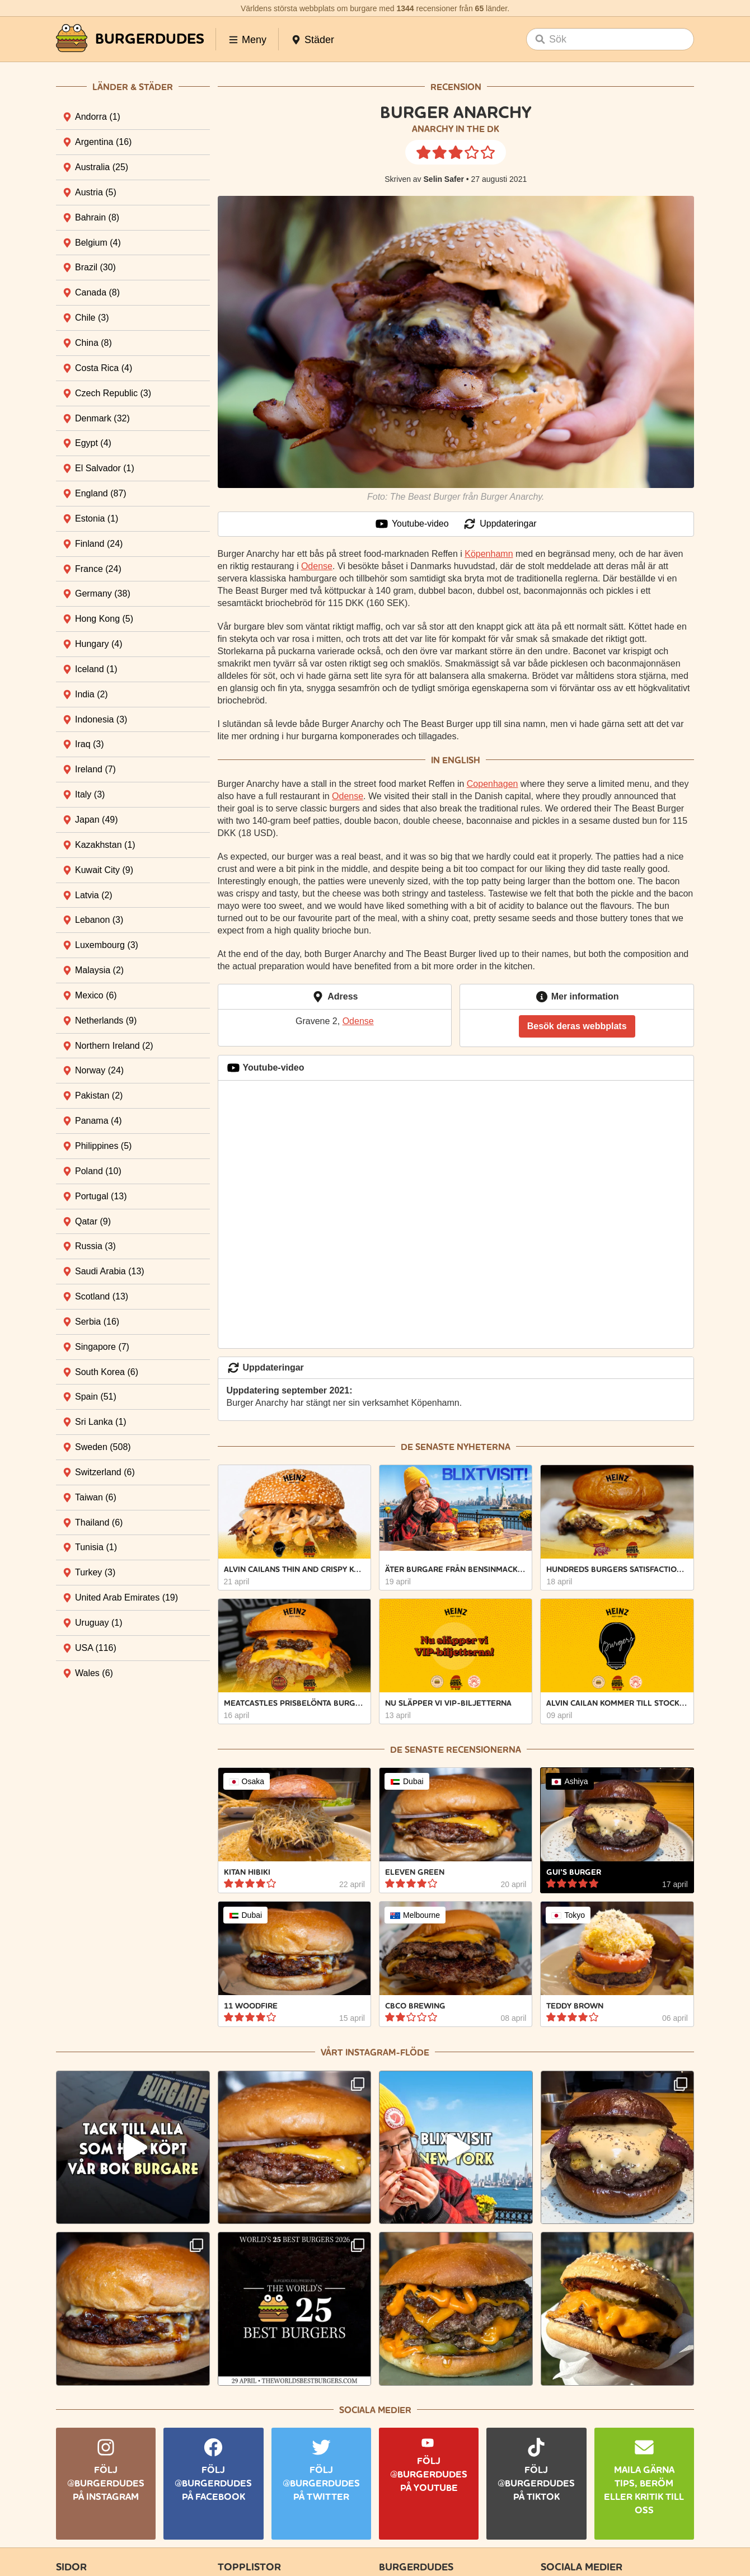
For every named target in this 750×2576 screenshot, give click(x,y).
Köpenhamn (489, 554)
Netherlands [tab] (106, 1020)
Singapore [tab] (102, 1347)
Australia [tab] (101, 167)
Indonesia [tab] (101, 719)
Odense (316, 566)
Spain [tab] (95, 1396)
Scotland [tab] (101, 1296)
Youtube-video (412, 524)
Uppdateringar (499, 524)
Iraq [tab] (89, 744)
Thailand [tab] (99, 1522)
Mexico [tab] (96, 995)
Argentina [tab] (103, 142)
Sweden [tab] (103, 1447)
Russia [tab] (95, 1246)
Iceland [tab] (96, 669)
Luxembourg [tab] (106, 945)
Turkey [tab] (95, 1572)
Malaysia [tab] (99, 970)
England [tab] (100, 493)
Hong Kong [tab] (104, 618)
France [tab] (98, 569)
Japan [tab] (96, 819)
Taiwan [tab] (95, 1497)
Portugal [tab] (101, 1196)
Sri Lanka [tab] (100, 1422)
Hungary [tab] (98, 644)
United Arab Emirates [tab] (126, 1597)
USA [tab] (95, 1648)
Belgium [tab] (98, 242)
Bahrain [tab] (97, 217)
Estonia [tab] (96, 518)
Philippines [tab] (103, 1146)
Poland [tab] (98, 1171)
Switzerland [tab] (105, 1472)
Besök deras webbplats (577, 1026)
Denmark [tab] (102, 418)
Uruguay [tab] (98, 1622)
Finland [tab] (99, 543)
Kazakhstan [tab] (105, 845)
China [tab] (93, 343)
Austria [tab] (95, 192)
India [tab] (91, 694)
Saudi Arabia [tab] (109, 1271)
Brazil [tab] (95, 267)
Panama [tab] (98, 1120)
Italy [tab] (90, 794)
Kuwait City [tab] (104, 870)
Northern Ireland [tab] (114, 1045)
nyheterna (483, 1447)
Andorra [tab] (97, 116)
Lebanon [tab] (99, 920)
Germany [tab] (102, 593)
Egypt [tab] (93, 443)
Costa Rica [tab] (103, 368)
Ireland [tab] (95, 769)
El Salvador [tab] (104, 468)
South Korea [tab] (106, 1372)
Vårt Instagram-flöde (375, 2052)
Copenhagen (492, 784)
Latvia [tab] (93, 895)
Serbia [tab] (97, 1321)
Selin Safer (444, 179)
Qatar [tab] (93, 1221)
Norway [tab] (99, 1070)
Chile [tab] (92, 317)
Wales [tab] (94, 1673)
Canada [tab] (97, 292)
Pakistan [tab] (99, 1095)
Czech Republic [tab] (113, 393)
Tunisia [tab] (96, 1547)
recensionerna (483, 1750)
